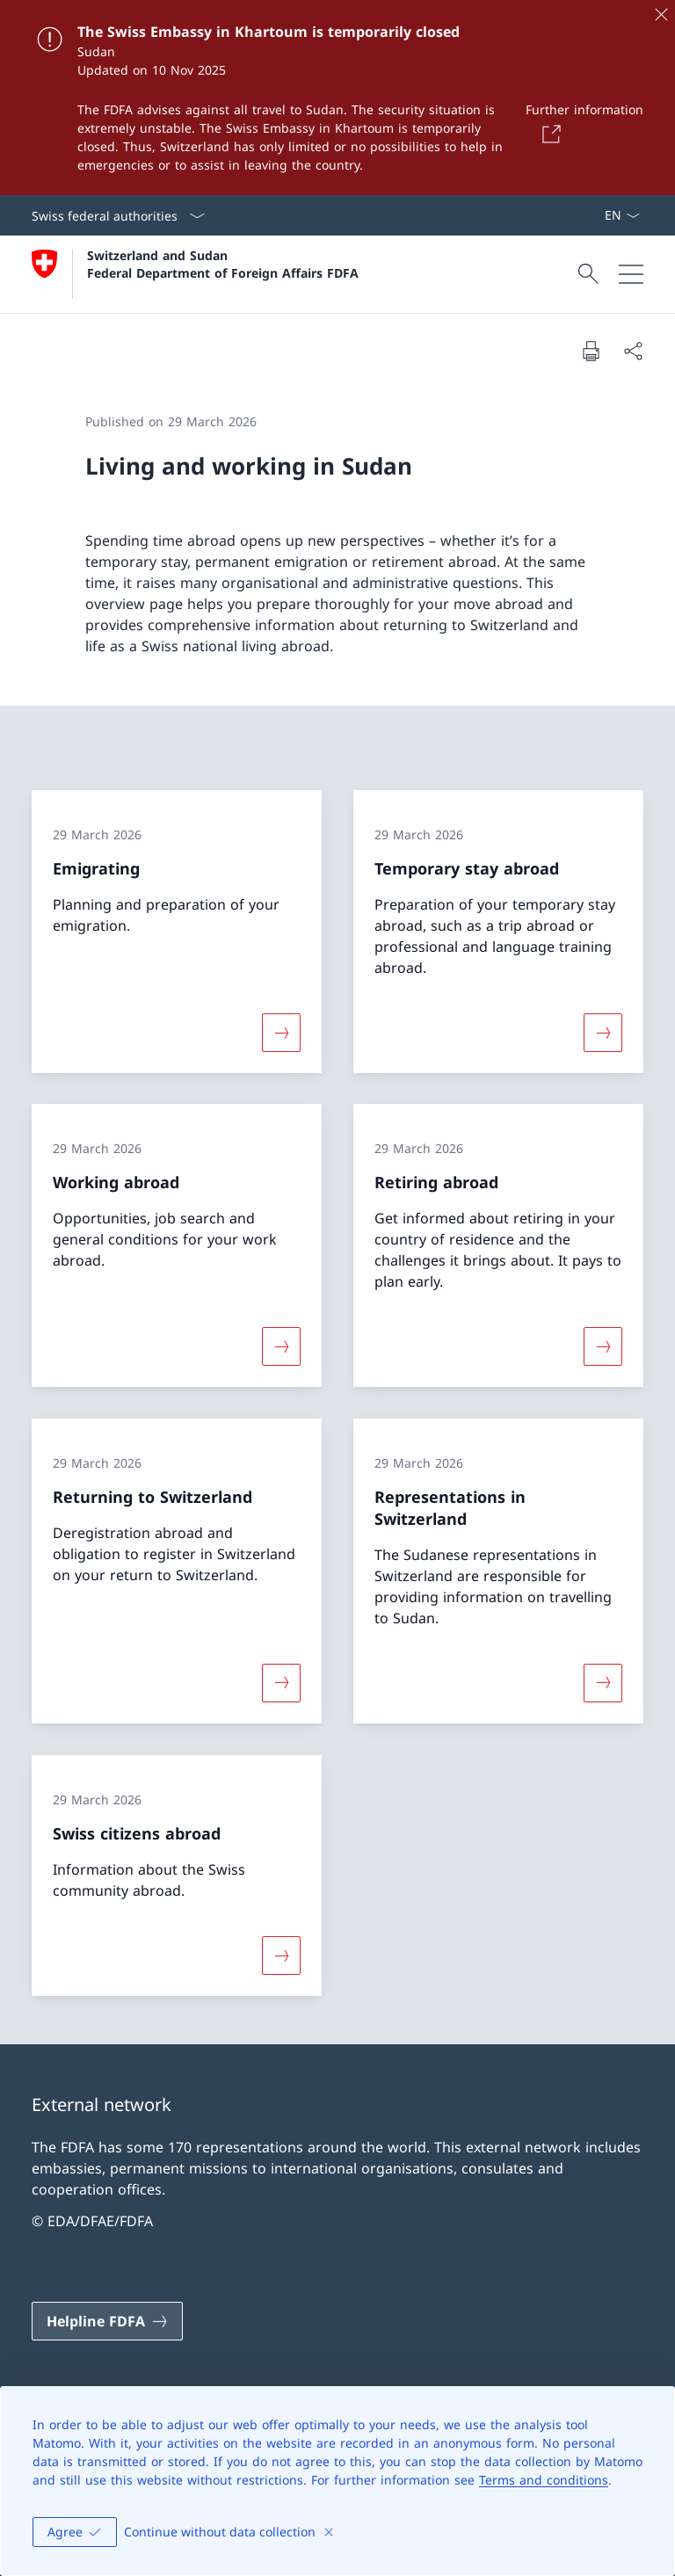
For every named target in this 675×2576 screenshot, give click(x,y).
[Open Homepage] (195, 274)
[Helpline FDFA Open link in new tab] (107, 2321)
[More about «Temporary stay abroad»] (603, 1031)
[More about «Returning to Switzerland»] (281, 1683)
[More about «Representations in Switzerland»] (603, 1683)
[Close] (661, 14)
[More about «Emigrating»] (281, 1031)
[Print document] (591, 350)
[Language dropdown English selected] (621, 215)
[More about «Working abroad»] (281, 1346)
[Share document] (633, 350)
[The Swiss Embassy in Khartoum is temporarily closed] (337, 97)
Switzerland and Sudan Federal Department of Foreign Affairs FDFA (223, 263)
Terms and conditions (543, 2479)
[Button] (548, 134)
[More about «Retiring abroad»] (603, 1346)
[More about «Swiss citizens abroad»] (281, 1954)
